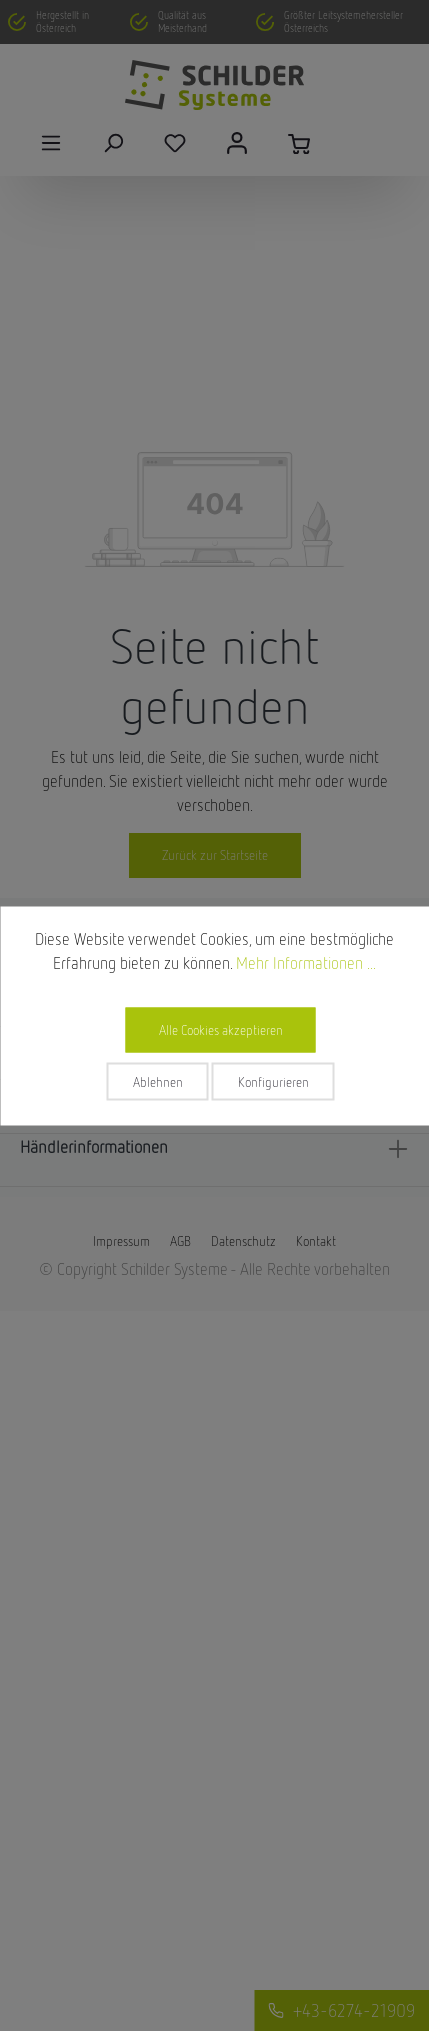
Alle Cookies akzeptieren (221, 1029)
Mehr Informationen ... (306, 962)
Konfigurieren (273, 1081)
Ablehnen (158, 1081)
